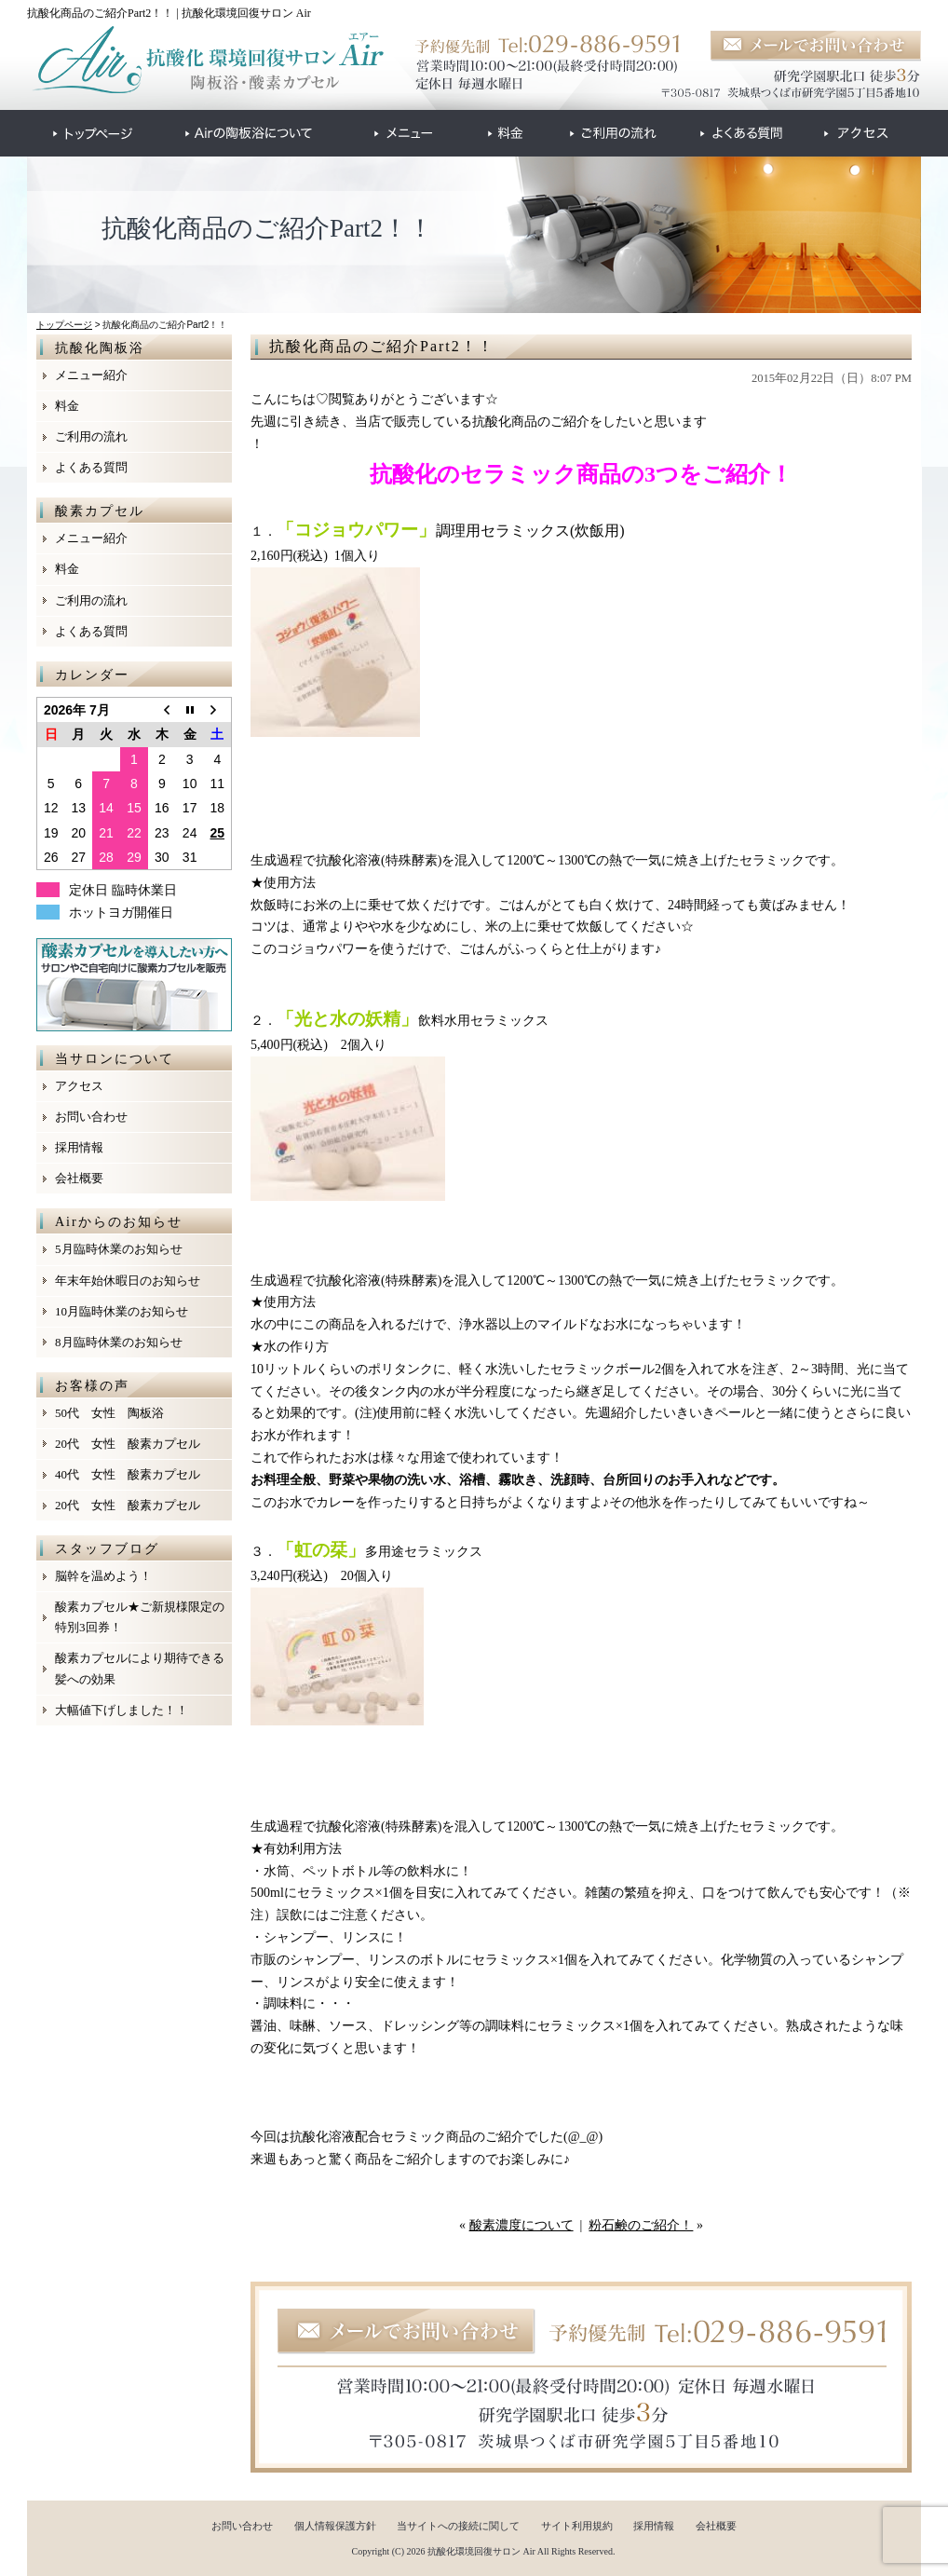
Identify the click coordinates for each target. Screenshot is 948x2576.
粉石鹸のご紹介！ (641, 2225)
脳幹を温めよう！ (103, 1576)
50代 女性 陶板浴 (109, 1413)
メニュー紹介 (91, 375)
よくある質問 (91, 467)
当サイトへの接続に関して (458, 2525)
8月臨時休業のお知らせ (119, 1342)
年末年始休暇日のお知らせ (127, 1281)
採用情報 (79, 1147)
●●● (92, 133)
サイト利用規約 (577, 2525)
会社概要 (79, 1178)
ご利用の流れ (91, 436)
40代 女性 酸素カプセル (127, 1474)
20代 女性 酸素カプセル (127, 1444)
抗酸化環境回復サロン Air (481, 2551)
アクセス (79, 1086)
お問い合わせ (91, 1117)
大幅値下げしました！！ (121, 1710)
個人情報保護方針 (335, 2525)
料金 (67, 406)
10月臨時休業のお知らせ (121, 1311)
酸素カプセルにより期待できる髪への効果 (139, 1668)
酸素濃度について (521, 2225)
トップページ (64, 325)
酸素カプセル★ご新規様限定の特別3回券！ (139, 1617)
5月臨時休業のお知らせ (119, 1249)
